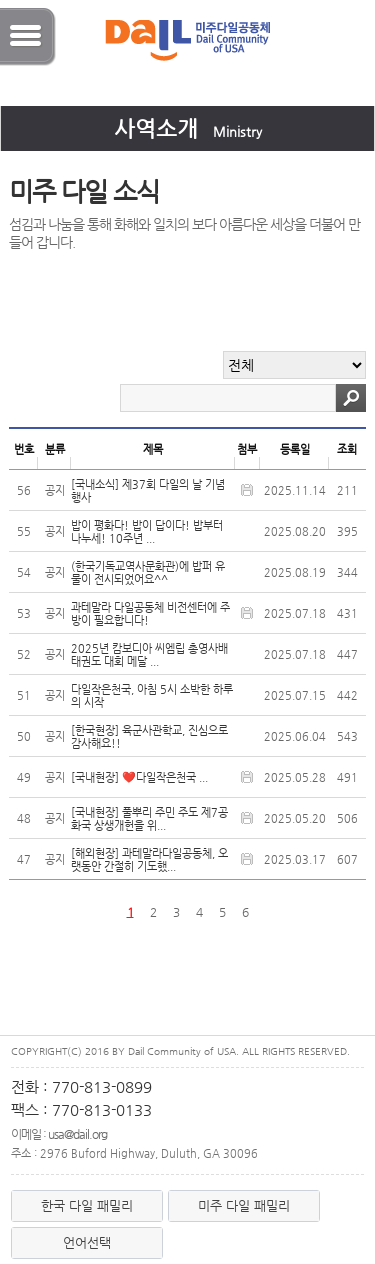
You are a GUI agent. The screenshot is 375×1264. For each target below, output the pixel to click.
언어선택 (87, 1242)
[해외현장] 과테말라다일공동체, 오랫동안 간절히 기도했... (149, 860)
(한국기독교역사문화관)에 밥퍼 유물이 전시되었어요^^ (148, 573)
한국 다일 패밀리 (87, 1205)
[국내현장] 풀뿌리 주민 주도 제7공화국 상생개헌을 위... (149, 819)
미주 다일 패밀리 (244, 1205)
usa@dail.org (77, 1134)
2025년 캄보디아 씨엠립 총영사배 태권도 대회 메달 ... (149, 655)
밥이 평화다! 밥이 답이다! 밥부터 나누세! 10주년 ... (147, 532)
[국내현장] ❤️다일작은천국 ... (139, 777)
